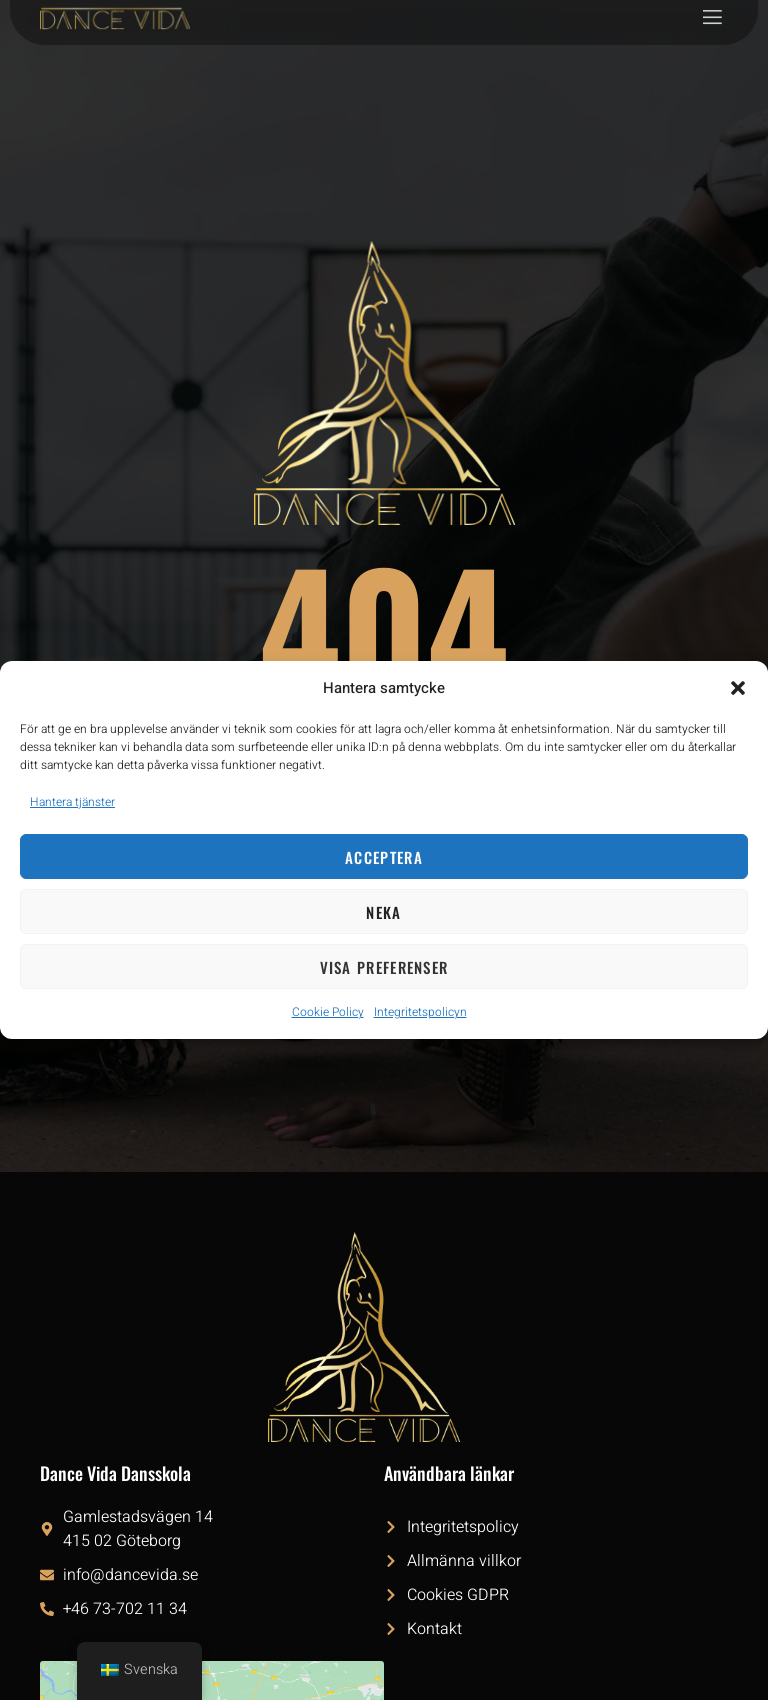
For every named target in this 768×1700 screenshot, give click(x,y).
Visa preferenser (384, 967)
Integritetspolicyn (420, 1012)
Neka (383, 912)
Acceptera (384, 857)
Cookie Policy (328, 1012)
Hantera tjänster (72, 802)
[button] (738, 688)
